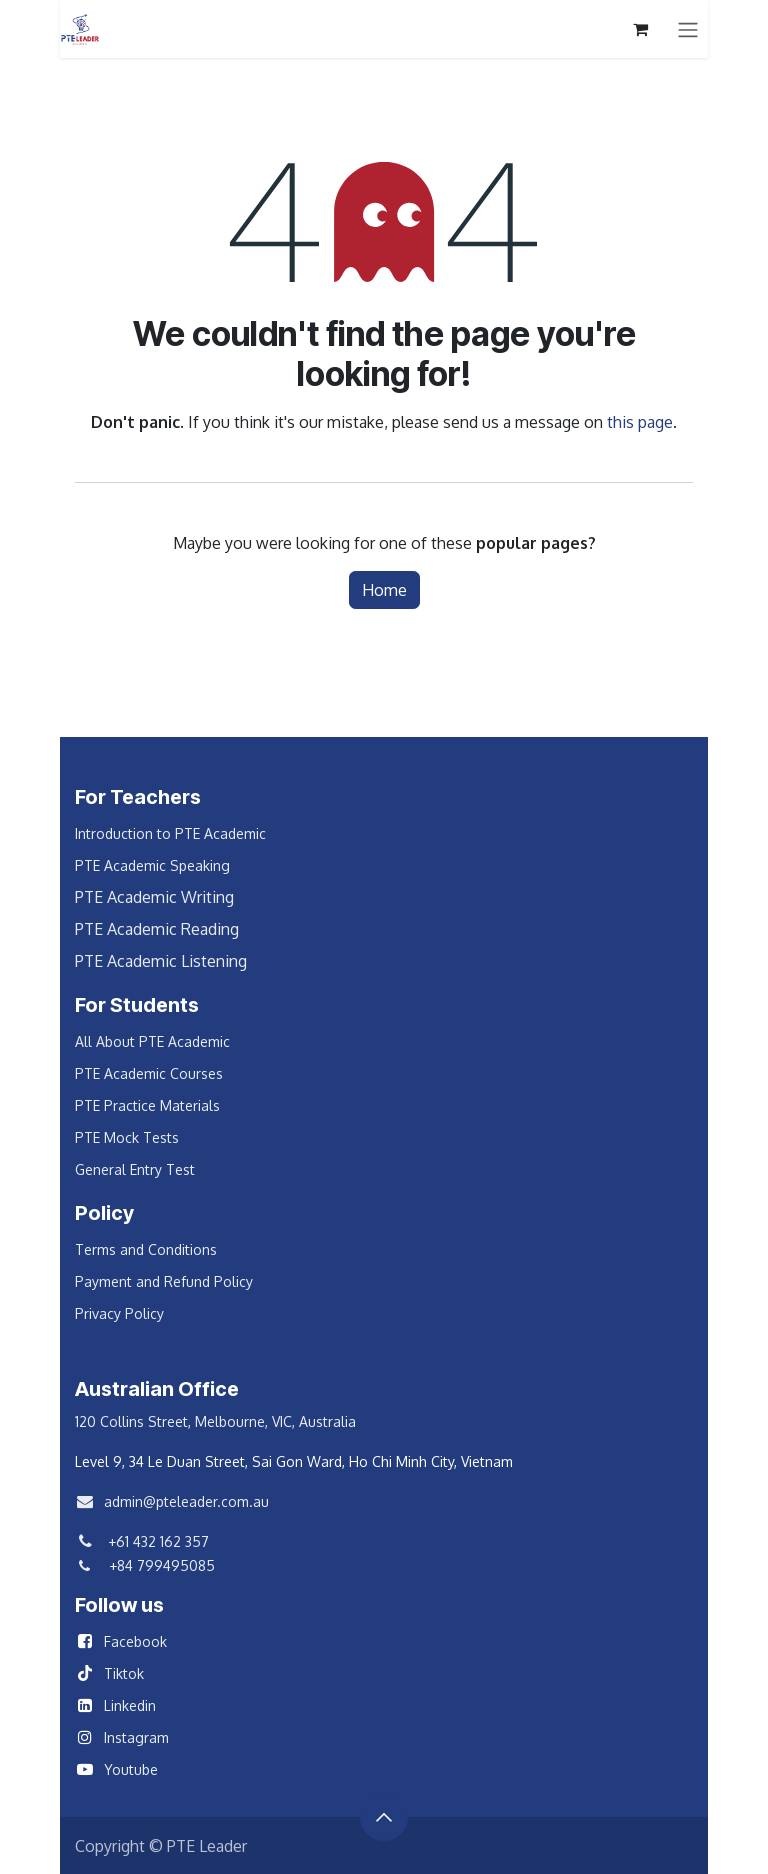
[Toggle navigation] (688, 29)
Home (384, 590)
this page (640, 422)
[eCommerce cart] (640, 29)
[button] (384, 1817)
